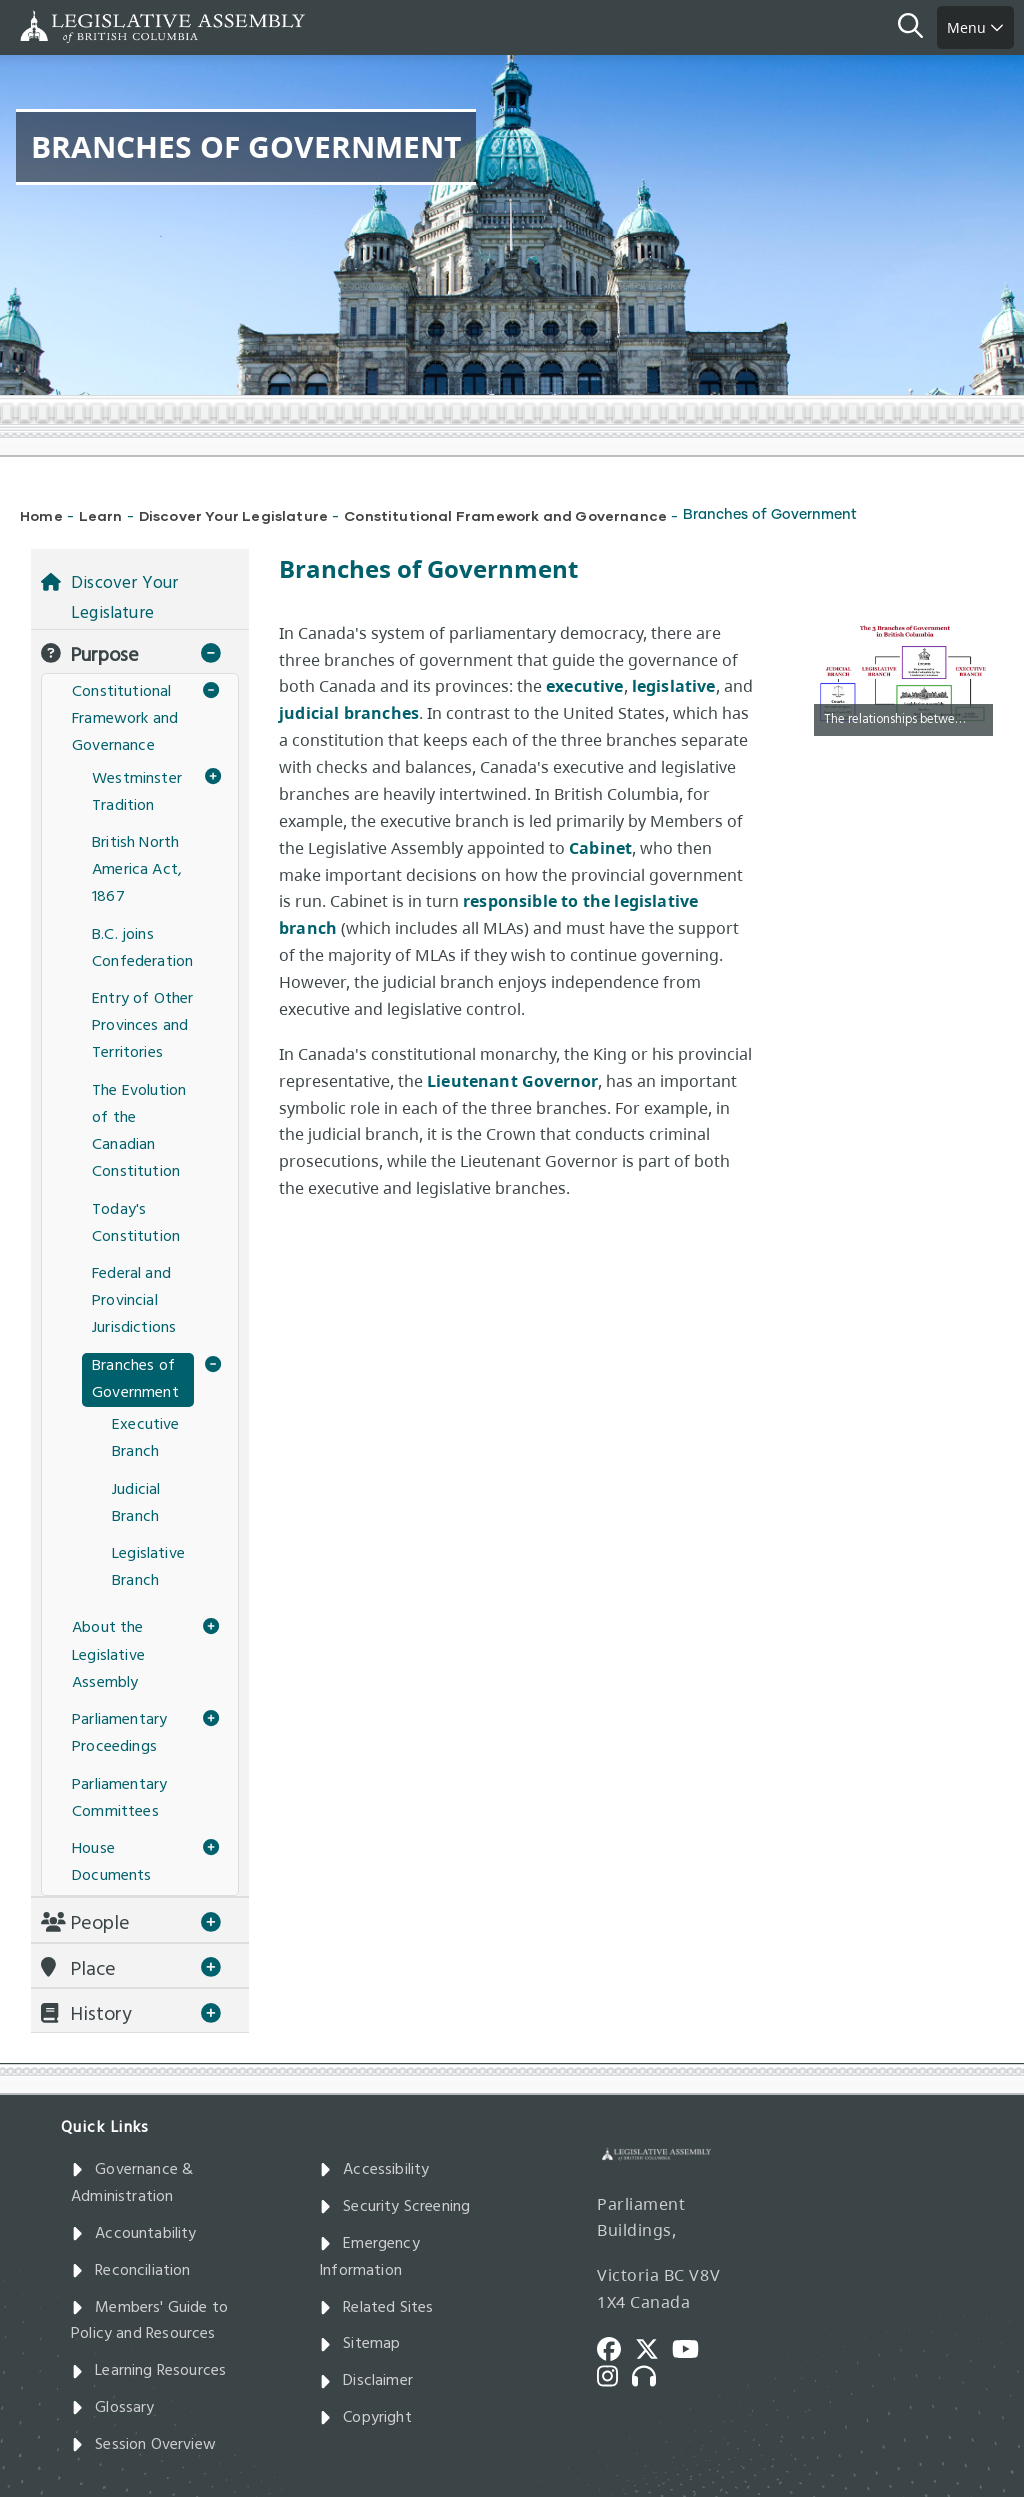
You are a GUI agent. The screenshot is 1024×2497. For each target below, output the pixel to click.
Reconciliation (131, 2271)
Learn (101, 515)
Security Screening (394, 2207)
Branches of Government (135, 1379)
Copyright (365, 2418)
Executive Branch (146, 1438)
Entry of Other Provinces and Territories (143, 1026)
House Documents (112, 1862)
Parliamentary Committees (119, 1798)
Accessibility (374, 2170)
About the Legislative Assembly (108, 1655)
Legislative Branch (148, 1567)
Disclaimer (366, 2381)
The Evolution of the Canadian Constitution (139, 1132)
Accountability (134, 2234)
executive (585, 686)
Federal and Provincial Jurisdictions (134, 1301)
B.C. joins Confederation (142, 948)
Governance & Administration (132, 2183)
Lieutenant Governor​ (512, 1081)
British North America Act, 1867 (137, 870)
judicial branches (349, 713)
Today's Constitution (136, 1223)
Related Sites (376, 2308)
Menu (975, 27)
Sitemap (359, 2344)
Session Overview (143, 2445)
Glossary (113, 2408)
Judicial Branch (136, 1503)
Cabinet (600, 848)
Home (41, 515)
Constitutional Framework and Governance (505, 515)
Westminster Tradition (137, 792)
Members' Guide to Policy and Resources (149, 2321)
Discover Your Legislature (234, 515)
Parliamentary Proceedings (119, 1733)
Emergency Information (369, 2257)
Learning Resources (148, 2371)
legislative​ (674, 686)
